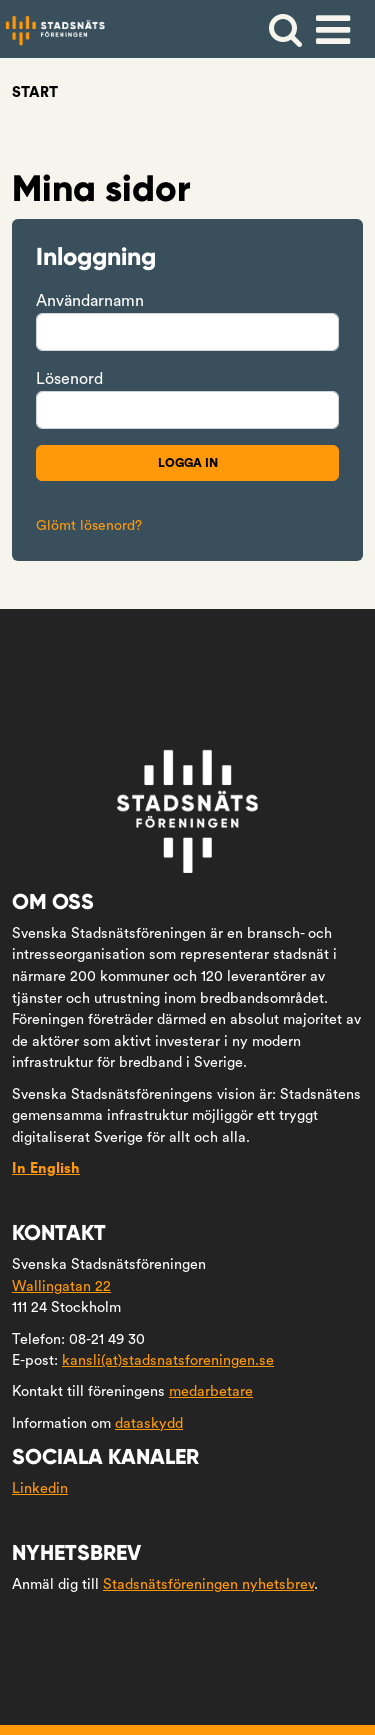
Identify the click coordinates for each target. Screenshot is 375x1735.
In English (46, 1168)
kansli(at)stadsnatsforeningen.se (168, 1360)
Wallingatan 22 (61, 1286)
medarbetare (211, 1391)
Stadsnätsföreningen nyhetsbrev (208, 1584)
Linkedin (40, 1488)
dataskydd (149, 1423)
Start (35, 92)
